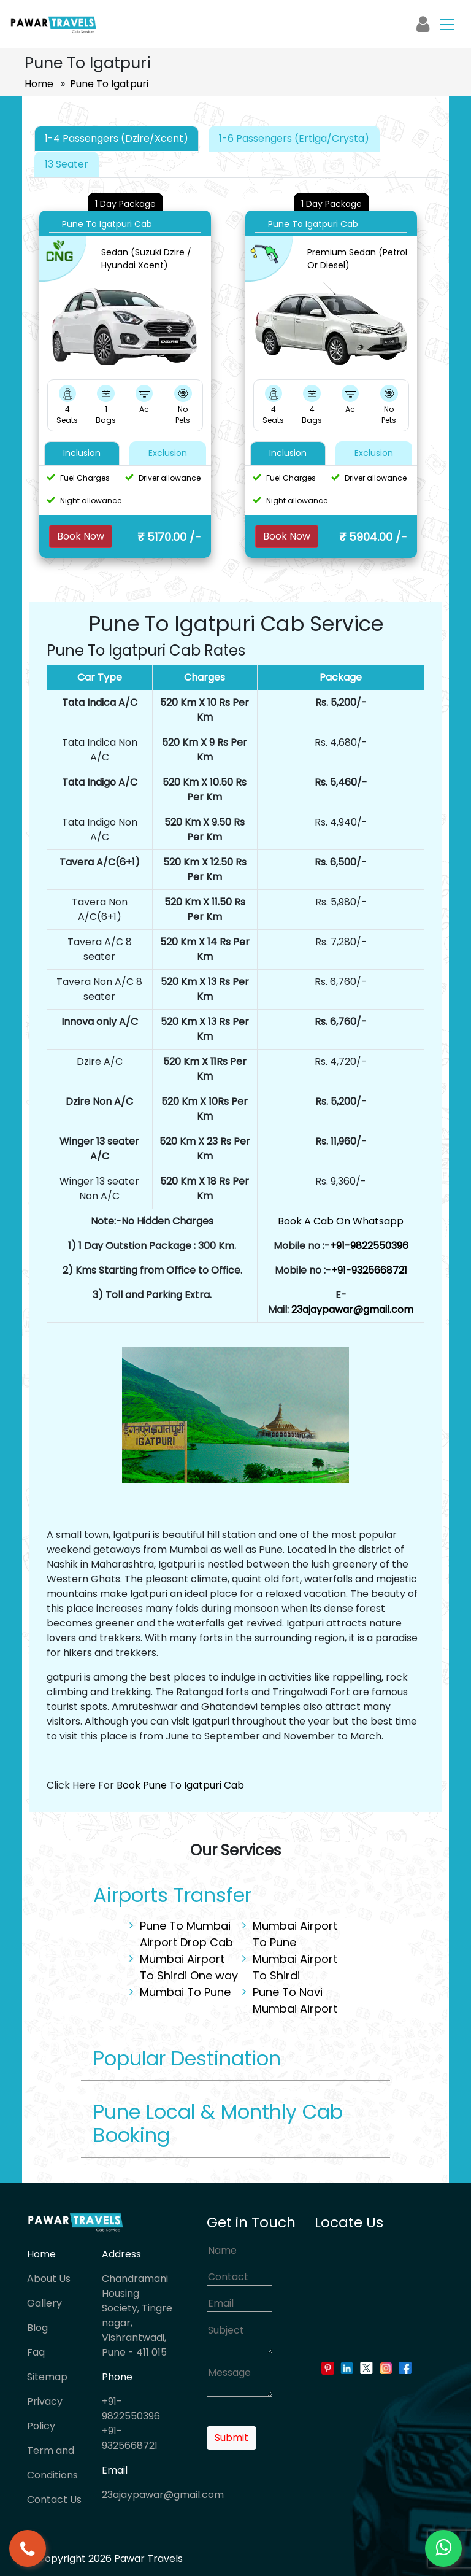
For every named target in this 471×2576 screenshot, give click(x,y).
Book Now (80, 536)
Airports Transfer (172, 1895)
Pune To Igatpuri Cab (107, 224)
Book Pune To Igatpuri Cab (180, 1785)
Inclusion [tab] (82, 453)
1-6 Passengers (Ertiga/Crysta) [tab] (294, 138)
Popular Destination (187, 2058)
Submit (231, 2438)
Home (39, 84)
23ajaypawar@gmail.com (352, 1309)
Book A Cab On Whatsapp (341, 1221)
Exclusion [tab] (167, 453)
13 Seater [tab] (66, 164)
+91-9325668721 (369, 1270)
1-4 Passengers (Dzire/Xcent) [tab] (116, 138)
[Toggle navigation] (446, 24)
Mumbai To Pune (185, 1992)
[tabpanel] (235, 375)
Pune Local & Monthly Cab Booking (218, 2123)
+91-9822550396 (369, 1246)
